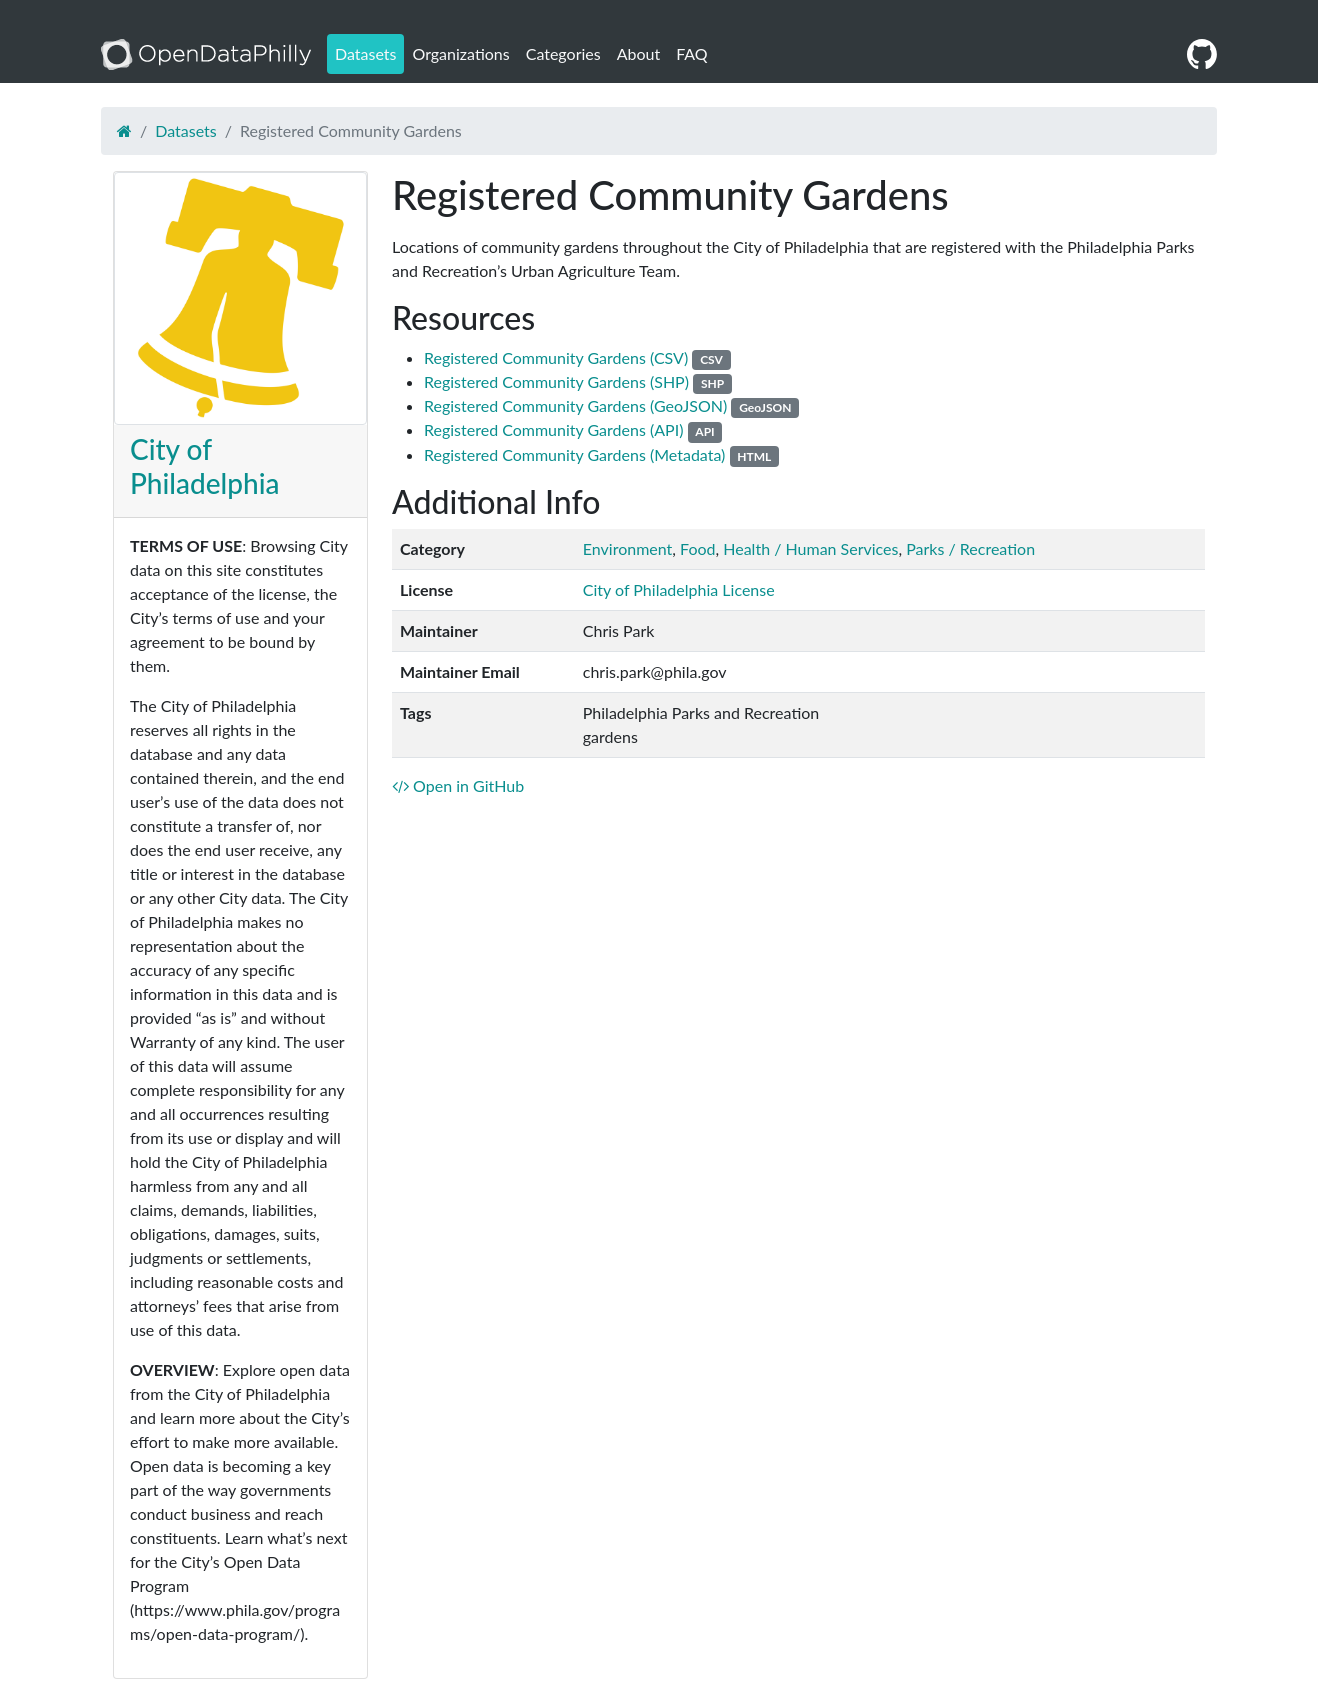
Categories (563, 53)
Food (697, 548)
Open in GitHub (458, 785)
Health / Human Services (810, 548)
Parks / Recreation (970, 548)
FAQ (691, 53)
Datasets (365, 53)
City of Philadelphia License (679, 589)
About (639, 53)
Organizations (460, 53)
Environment (628, 548)
